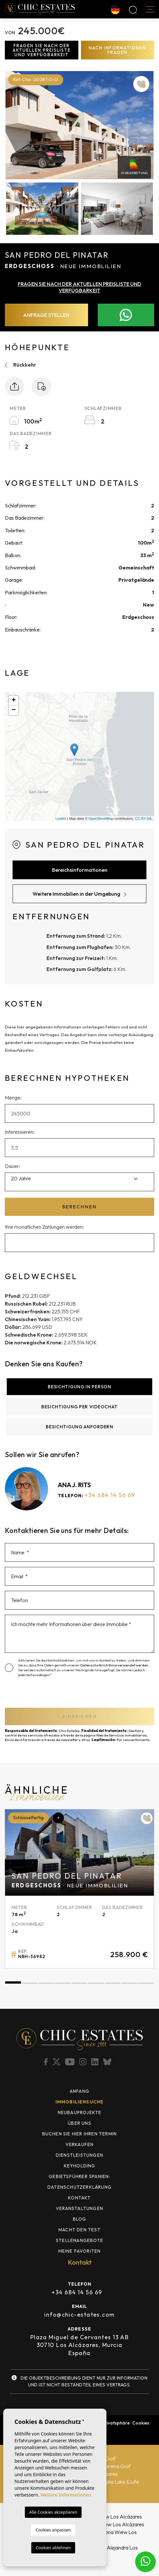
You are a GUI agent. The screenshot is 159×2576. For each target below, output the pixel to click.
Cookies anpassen (53, 2530)
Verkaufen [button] (79, 2144)
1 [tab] (13, 1983)
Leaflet (60, 818)
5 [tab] (79, 1983)
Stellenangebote (79, 2240)
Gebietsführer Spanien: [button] (79, 2176)
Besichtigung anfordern (79, 1427)
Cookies (140, 2423)
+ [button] (14, 700)
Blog (79, 2219)
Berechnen (79, 1207)
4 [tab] (63, 1983)
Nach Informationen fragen (117, 50)
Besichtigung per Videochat (79, 1407)
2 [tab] (29, 1983)
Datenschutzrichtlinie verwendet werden (114, 1665)
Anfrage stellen (46, 315)
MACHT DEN (79, 2230)
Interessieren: (20, 1132)
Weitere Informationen (65, 2495)
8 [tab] (129, 1983)
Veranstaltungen (79, 2208)
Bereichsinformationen (79, 870)
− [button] (14, 710)
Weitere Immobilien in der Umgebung (79, 894)
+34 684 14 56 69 (109, 1495)
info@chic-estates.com (79, 2314)
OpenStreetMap (101, 818)
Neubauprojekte (80, 2112)
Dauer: (12, 1166)
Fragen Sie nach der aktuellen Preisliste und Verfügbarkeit (42, 50)
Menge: (13, 1097)
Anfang (79, 2091)
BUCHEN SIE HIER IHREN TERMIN (79, 2134)
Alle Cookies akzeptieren (53, 2512)
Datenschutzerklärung (79, 2187)
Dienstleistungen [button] (79, 2155)
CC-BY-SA (143, 818)
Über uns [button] (79, 2123)
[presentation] (44, 1694)
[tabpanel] (79, 1888)
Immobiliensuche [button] (79, 2102)
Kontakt (79, 2198)
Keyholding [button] (79, 2166)
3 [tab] (46, 1983)
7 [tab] (113, 1983)
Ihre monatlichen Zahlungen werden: (44, 1227)
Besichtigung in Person (79, 1387)
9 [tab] (146, 1983)
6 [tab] (96, 1983)
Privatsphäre (116, 2423)
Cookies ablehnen (53, 2547)
